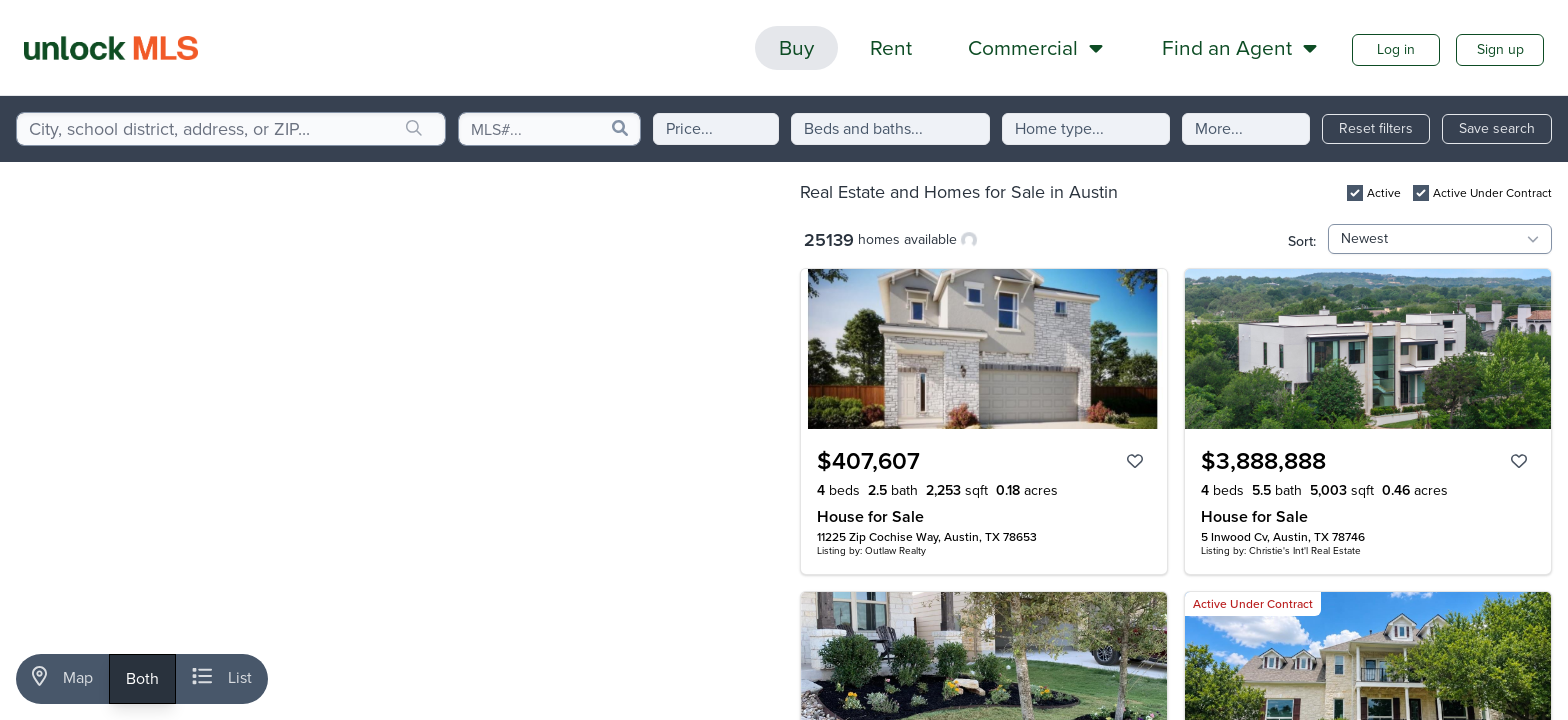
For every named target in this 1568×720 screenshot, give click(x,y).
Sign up (1500, 49)
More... (1219, 128)
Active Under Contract (1492, 193)
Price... (689, 128)
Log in (1396, 49)
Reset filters (1376, 128)
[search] (414, 129)
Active (1384, 193)
